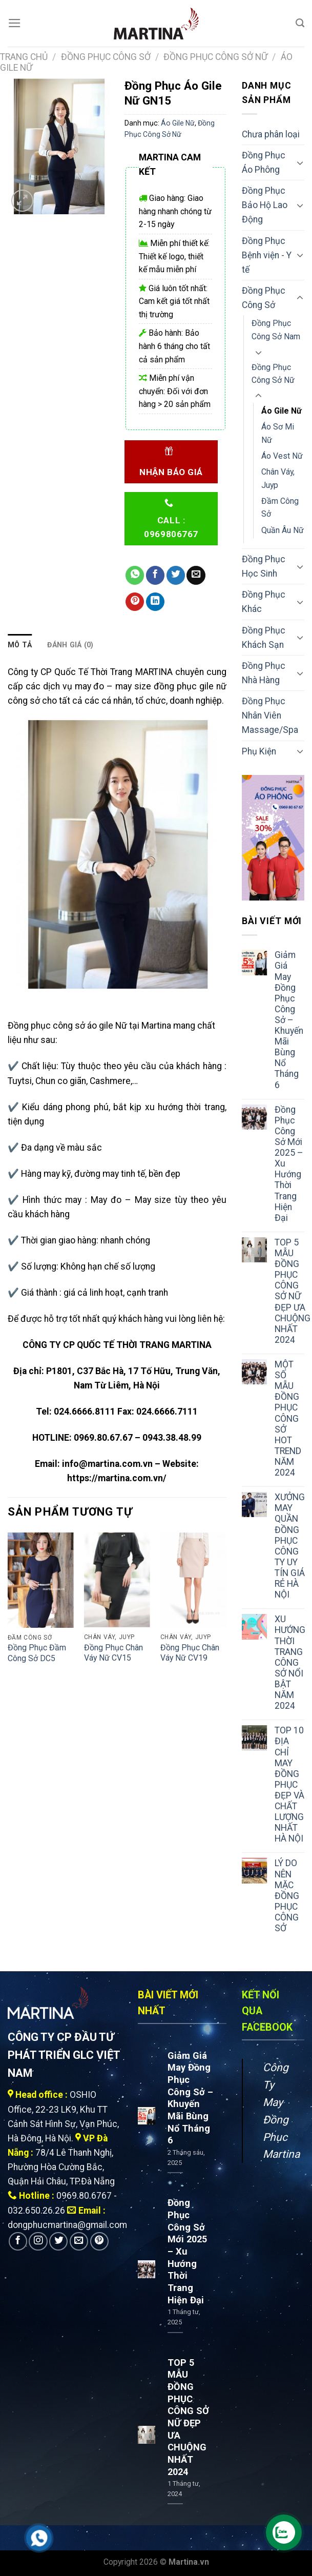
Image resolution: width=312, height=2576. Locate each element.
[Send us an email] (79, 2241)
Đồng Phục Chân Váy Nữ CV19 (189, 1653)
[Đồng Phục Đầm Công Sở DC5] (41, 1580)
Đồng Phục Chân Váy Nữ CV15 (113, 1653)
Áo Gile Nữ (178, 123)
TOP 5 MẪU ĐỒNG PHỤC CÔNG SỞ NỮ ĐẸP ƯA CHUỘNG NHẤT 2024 (292, 1291)
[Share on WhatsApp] (135, 575)
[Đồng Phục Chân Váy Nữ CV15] (117, 1579)
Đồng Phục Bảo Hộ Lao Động (264, 205)
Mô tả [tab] (20, 645)
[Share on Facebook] (155, 575)
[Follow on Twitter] (58, 2241)
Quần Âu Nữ (282, 530)
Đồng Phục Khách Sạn (263, 637)
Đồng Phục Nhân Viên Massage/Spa (270, 715)
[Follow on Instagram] (38, 2241)
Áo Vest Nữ (282, 456)
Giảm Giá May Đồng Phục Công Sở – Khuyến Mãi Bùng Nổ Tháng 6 (289, 1020)
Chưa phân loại (271, 134)
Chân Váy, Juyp (278, 478)
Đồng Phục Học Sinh (263, 566)
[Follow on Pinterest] (99, 2241)
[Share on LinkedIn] (155, 601)
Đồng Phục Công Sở (106, 57)
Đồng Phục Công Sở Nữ (215, 57)
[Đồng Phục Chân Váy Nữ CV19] (193, 1579)
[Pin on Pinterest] (135, 601)
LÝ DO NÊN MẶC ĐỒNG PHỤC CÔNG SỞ (287, 1895)
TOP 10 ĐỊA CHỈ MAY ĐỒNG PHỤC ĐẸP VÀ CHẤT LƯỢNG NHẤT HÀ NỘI (289, 1784)
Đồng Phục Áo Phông (263, 162)
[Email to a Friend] (195, 575)
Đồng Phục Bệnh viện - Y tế (267, 255)
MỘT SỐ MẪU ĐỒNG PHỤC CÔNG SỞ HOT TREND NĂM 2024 (288, 1418)
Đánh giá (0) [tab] (70, 645)
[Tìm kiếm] (300, 23)
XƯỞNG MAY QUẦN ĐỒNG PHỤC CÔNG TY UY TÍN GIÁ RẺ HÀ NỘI (290, 1546)
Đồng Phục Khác (263, 601)
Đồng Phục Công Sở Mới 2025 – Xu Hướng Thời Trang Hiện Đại (289, 1164)
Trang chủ (24, 57)
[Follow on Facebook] (18, 2241)
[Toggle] (300, 163)
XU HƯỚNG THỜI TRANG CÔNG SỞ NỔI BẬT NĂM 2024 (290, 1662)
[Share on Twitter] (176, 575)
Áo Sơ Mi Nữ (277, 433)
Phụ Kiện (259, 751)
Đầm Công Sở (280, 507)
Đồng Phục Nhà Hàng (263, 673)
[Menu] (15, 23)
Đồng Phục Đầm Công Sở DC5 (37, 1653)
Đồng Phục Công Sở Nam (276, 329)
